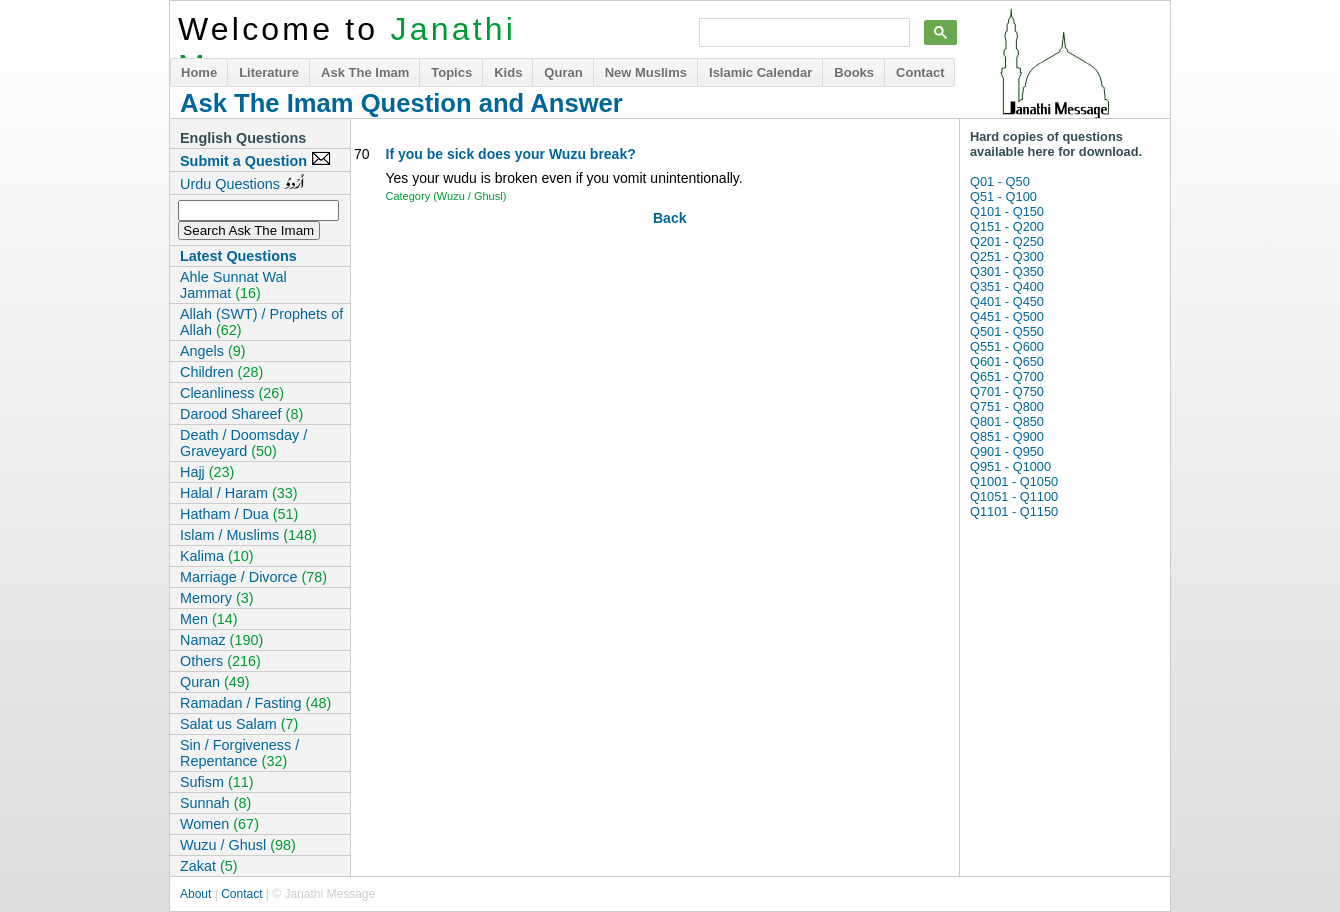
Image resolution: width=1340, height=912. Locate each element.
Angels (213, 351)
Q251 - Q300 (1007, 256)
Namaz (221, 640)
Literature (269, 72)
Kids (508, 72)
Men (209, 619)
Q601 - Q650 (1007, 361)
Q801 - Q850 (1007, 421)
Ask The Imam (365, 72)
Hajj (207, 472)
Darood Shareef (241, 414)
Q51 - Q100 (1003, 196)
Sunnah (215, 803)
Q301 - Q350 (1007, 271)
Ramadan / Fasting (255, 703)
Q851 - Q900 (1007, 436)
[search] (802, 33)
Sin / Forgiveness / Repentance (239, 753)
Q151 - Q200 (1007, 226)
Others (220, 661)
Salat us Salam (239, 724)
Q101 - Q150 (1007, 211)
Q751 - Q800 (1007, 406)
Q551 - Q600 (1007, 346)
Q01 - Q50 (1000, 181)
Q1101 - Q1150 (1014, 511)
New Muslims (646, 72)
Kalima (217, 556)
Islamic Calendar (760, 72)
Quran (563, 72)
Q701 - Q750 (1007, 391)
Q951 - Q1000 (1010, 466)
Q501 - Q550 (1007, 331)
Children (221, 372)
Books (854, 72)
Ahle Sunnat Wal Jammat (233, 285)
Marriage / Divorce (253, 577)
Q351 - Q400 (1007, 286)
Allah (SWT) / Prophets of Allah (261, 322)
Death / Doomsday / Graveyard (243, 443)
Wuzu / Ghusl (238, 845)
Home (199, 72)
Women (219, 824)
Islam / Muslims (248, 535)
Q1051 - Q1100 (1014, 496)
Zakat (209, 866)
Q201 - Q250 (1007, 241)
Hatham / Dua (239, 514)
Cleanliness (232, 393)
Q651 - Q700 (1007, 376)
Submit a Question (255, 160)
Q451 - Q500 (1007, 316)
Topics (451, 72)
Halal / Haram (239, 493)
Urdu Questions (242, 183)
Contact (920, 72)
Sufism (217, 782)
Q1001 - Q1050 (1014, 481)
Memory (217, 598)
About (195, 894)
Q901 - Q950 (1007, 451)
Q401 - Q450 (1007, 301)
